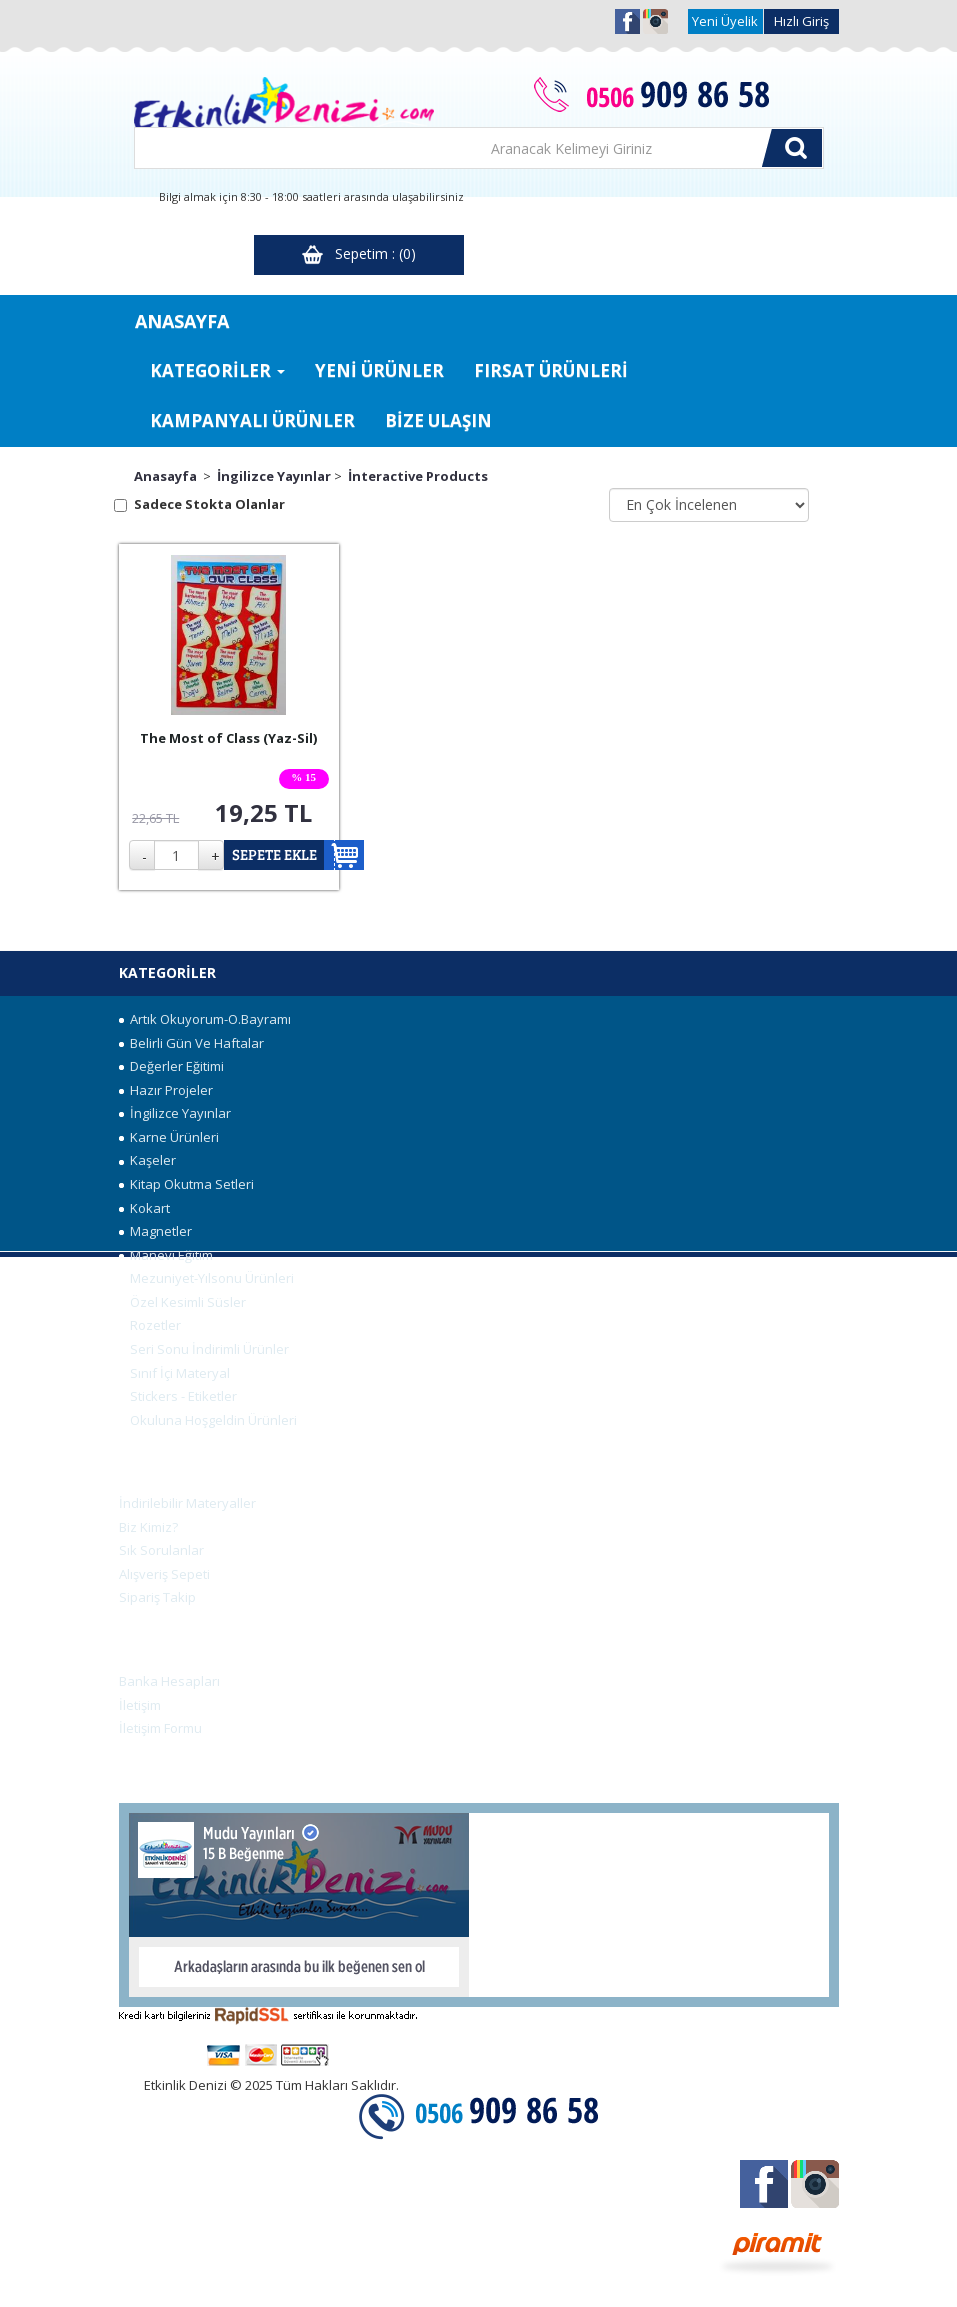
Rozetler (150, 1325)
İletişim (140, 1705)
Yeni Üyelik (725, 21)
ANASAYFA (182, 321)
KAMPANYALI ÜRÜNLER (252, 420)
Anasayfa (165, 476)
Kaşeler (147, 1160)
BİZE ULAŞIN (438, 420)
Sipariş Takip (157, 1597)
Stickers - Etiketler (178, 1396)
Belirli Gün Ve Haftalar (191, 1043)
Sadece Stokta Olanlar (209, 504)
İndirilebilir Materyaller (187, 1503)
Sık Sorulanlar (161, 1550)
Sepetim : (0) (359, 254)
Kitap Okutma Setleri (186, 1184)
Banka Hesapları (169, 1681)
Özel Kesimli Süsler (182, 1302)
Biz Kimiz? (148, 1527)
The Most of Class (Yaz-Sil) (228, 738)
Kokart (144, 1208)
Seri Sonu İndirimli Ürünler (204, 1349)
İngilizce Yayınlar (274, 476)
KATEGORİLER (217, 370)
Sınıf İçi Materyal (174, 1373)
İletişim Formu (160, 1728)
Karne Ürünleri (169, 1137)
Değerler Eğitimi (171, 1066)
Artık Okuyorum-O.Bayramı (205, 1019)
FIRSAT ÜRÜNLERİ (551, 370)
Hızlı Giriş (801, 21)
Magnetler (155, 1231)
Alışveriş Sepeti (164, 1574)
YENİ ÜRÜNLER (379, 370)
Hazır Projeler (166, 1090)
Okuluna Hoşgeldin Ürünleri (208, 1420)
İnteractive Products (418, 476)
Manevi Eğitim (166, 1255)
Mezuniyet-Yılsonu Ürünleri (206, 1278)
